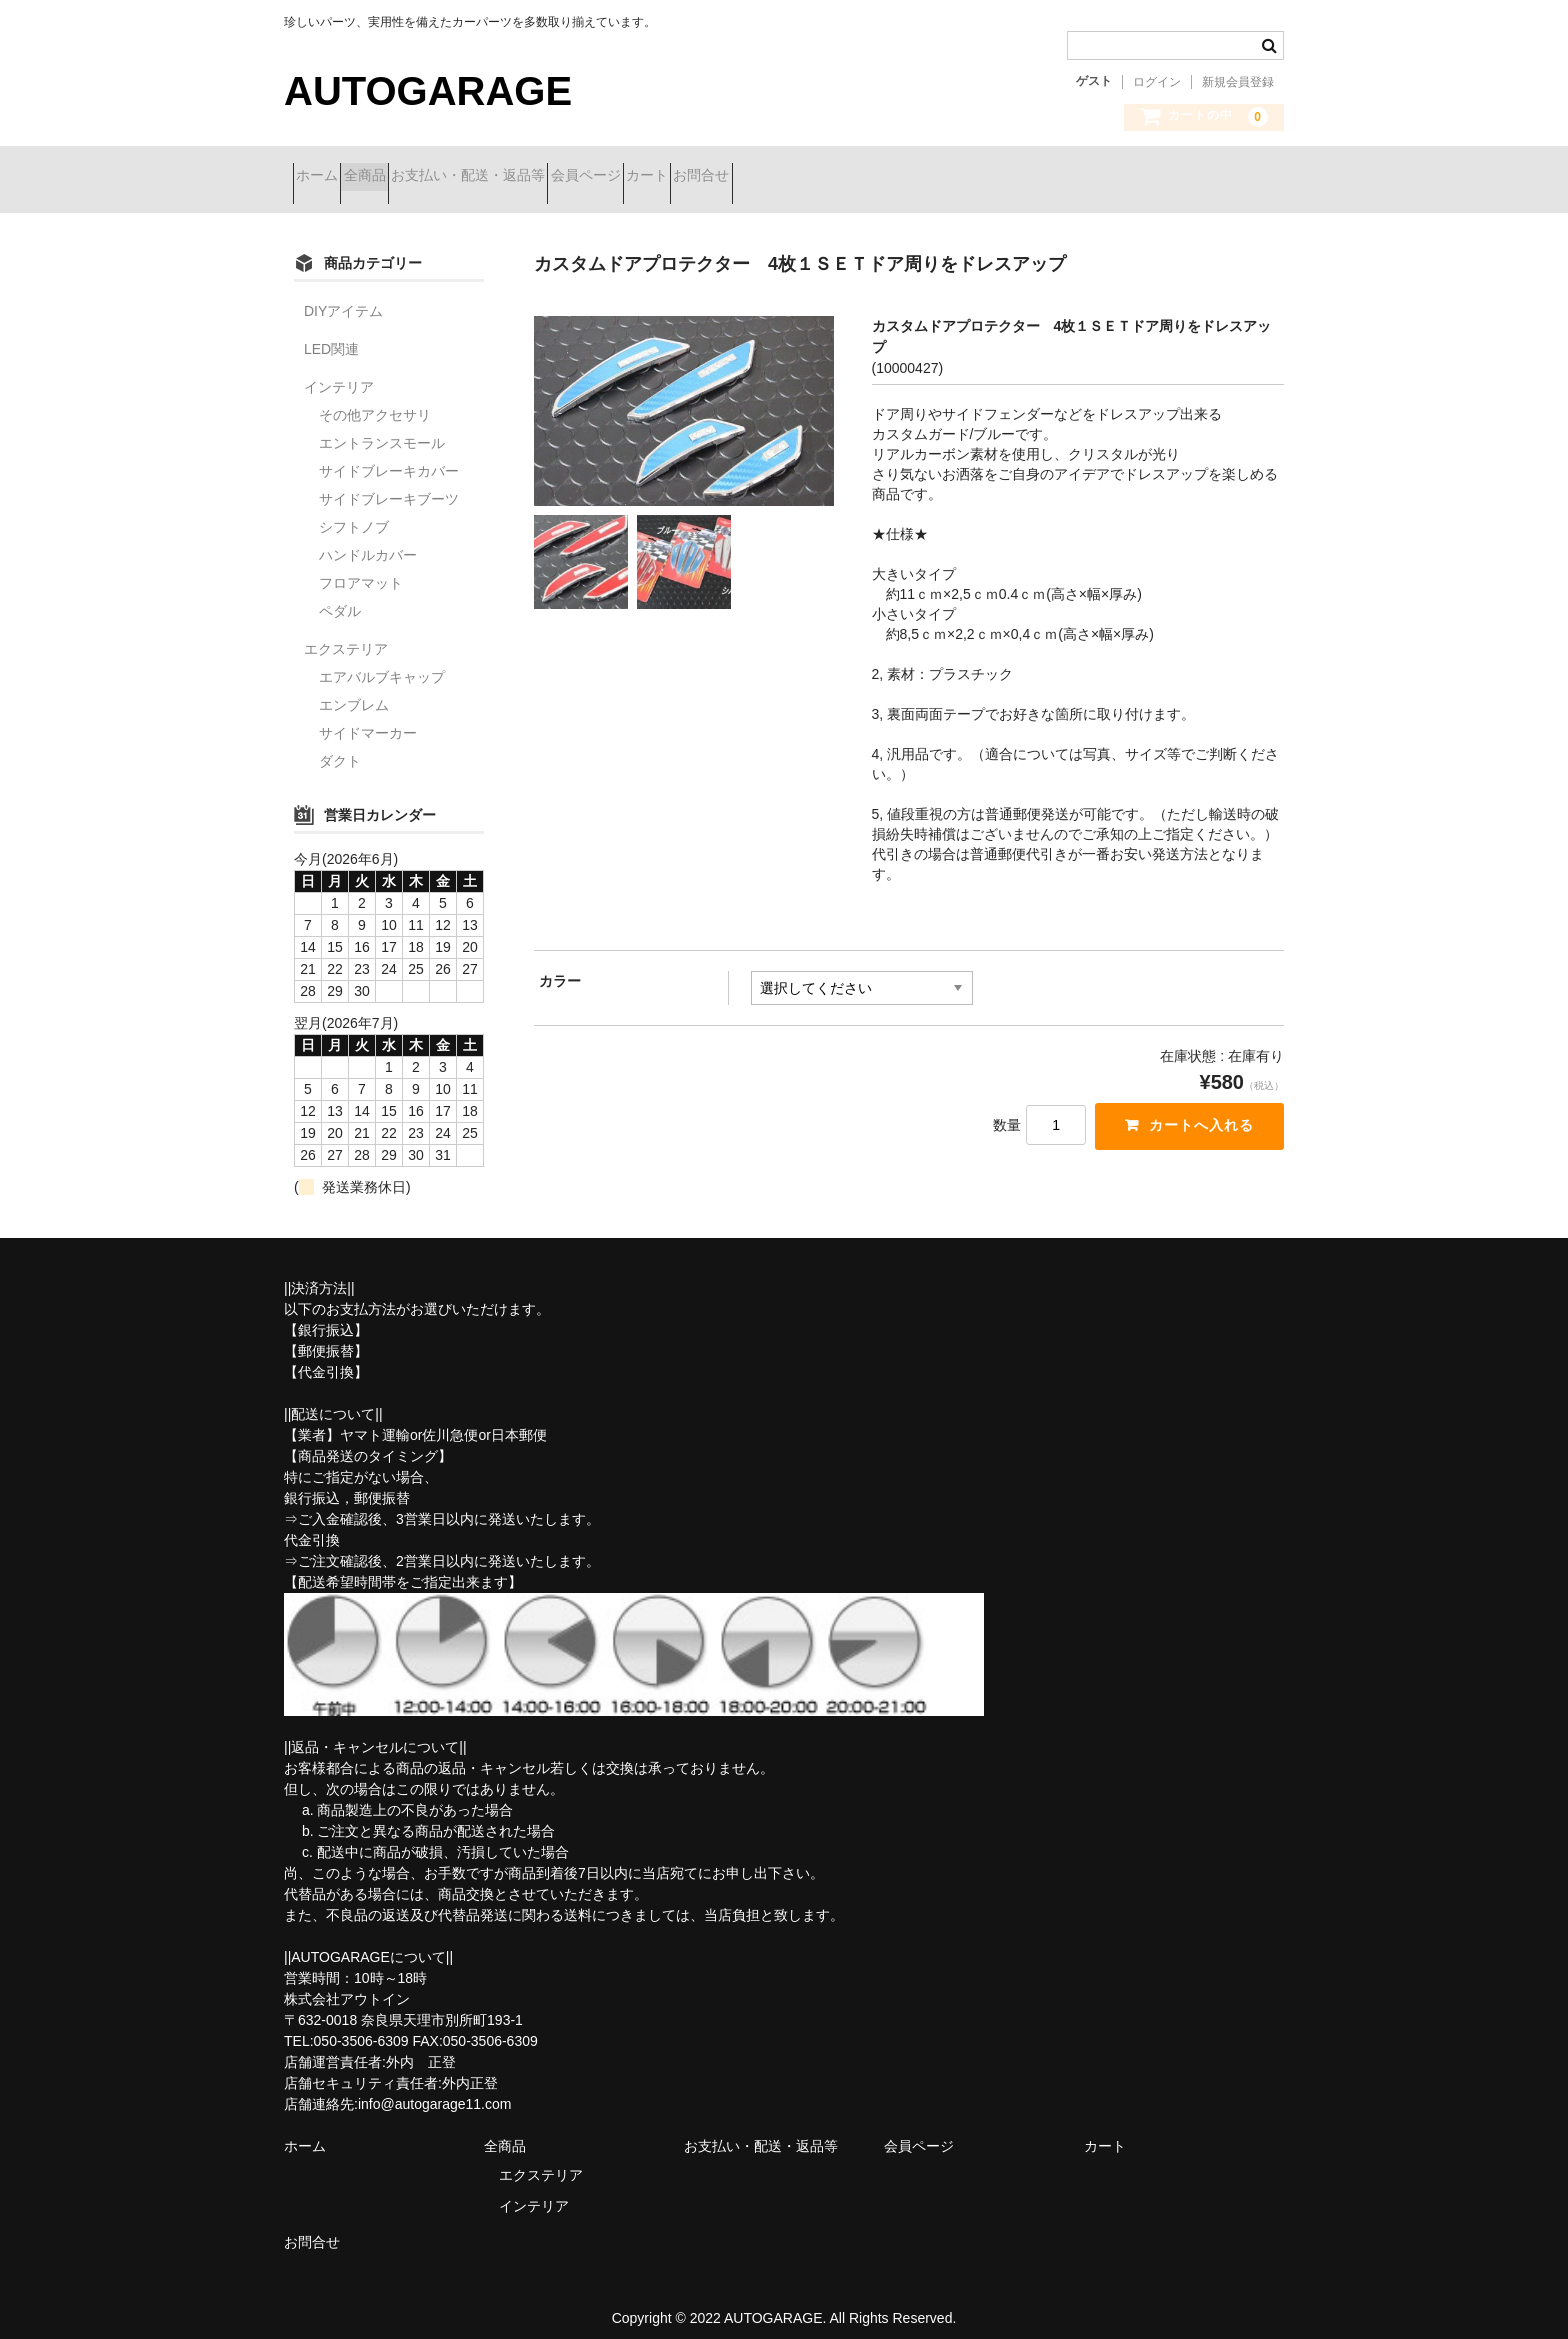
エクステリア (346, 634)
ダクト (340, 746)
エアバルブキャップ (382, 662)
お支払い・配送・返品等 (548, 177)
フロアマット (361, 568)
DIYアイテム (343, 296)
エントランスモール (382, 428)
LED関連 (331, 334)
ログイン (1157, 82)
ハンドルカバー (368, 540)
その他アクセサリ (375, 400)
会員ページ (701, 177)
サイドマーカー (368, 718)
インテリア (339, 372)
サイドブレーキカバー (389, 456)
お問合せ (888, 177)
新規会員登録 (1238, 82)
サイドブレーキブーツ (389, 484)
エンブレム (354, 690)
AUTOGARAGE (428, 91)
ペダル (340, 596)
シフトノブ (354, 512)
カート (798, 177)
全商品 (409, 177)
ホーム (326, 177)
